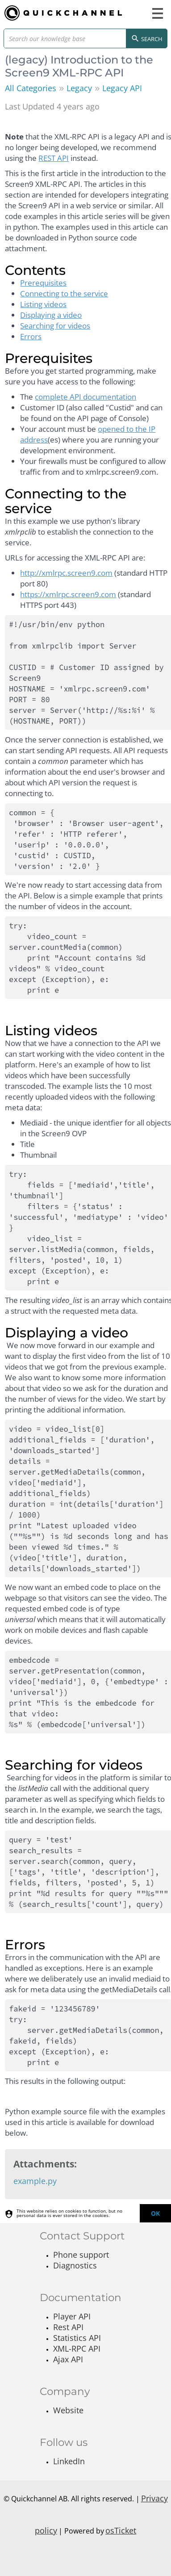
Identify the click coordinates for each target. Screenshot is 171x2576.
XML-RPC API (76, 2348)
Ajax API (68, 2359)
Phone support (81, 2254)
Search (147, 39)
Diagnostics (75, 2265)
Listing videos (43, 304)
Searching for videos (55, 325)
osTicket (120, 2530)
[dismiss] (155, 2213)
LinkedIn (69, 2461)
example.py (35, 2180)
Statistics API (77, 2337)
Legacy (79, 88)
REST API (53, 158)
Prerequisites (43, 283)
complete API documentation (85, 397)
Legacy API (122, 88)
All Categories (30, 88)
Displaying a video (51, 315)
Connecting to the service (64, 293)
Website (68, 2410)
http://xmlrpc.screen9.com (66, 573)
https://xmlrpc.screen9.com (68, 594)
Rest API (68, 2327)
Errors (31, 336)
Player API (72, 2316)
